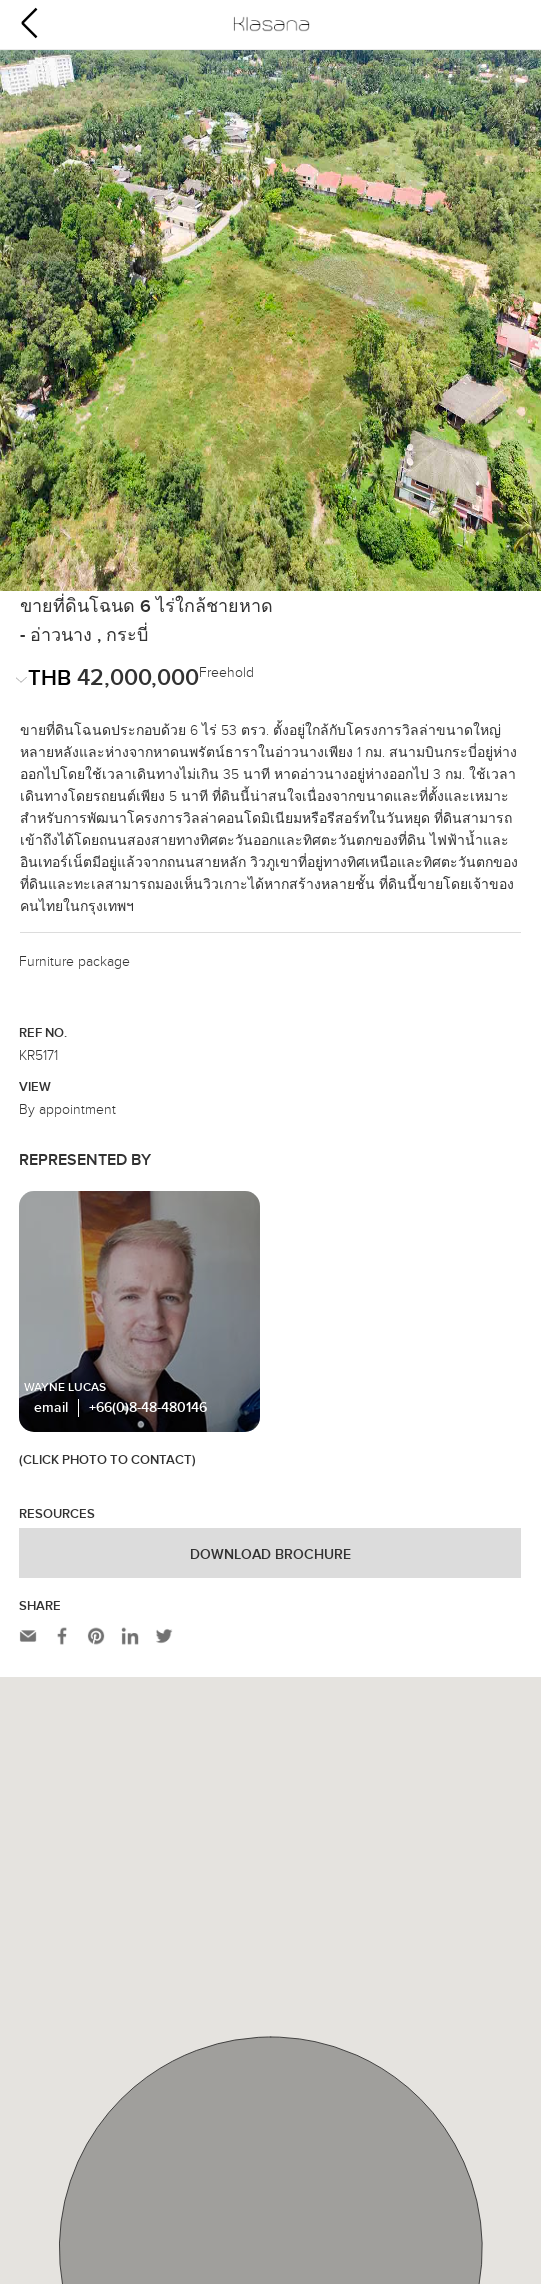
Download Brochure (270, 1395)
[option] (270, 230)
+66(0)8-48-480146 (148, 1248)
